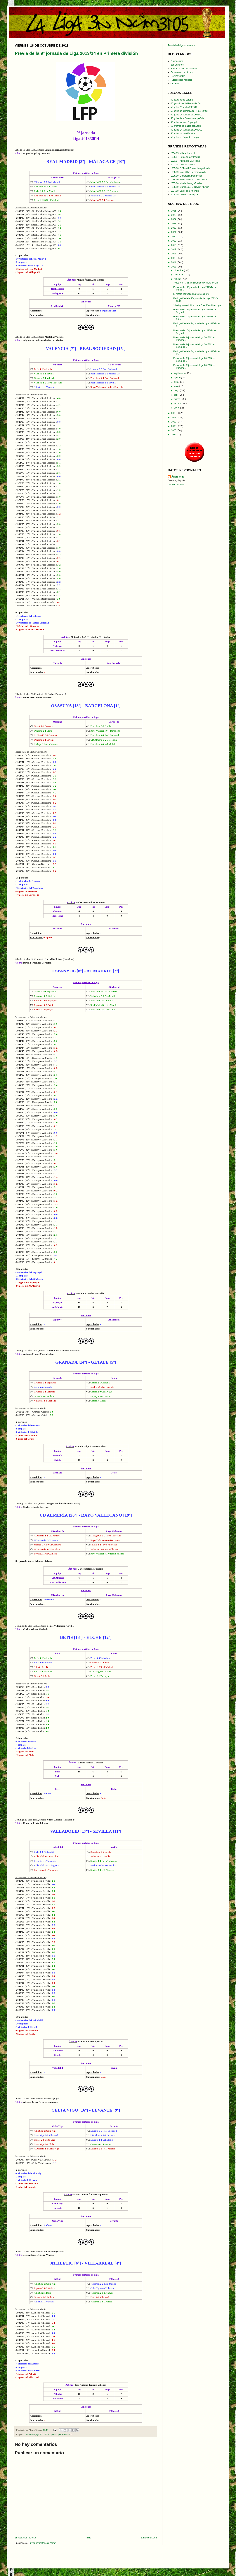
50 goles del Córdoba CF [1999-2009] (189, 111)
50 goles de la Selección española (187, 118)
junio (176, 386)
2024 (174, 219)
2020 (174, 236)
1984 (174, 434)
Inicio (88, 2537)
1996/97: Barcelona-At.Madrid (185, 157)
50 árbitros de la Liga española (186, 126)
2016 (174, 253)
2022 (174, 228)
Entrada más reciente (25, 2537)
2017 (174, 249)
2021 (174, 232)
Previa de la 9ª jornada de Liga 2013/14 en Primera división (76, 53)
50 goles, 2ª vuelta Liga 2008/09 (186, 114)
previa (54, 2434)
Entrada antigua (149, 2537)
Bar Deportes (177, 65)
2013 (174, 266)
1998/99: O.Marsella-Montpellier (186, 176)
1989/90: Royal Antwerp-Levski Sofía (189, 179)
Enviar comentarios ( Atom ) (42, 2543)
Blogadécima (177, 61)
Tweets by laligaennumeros (181, 45)
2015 (174, 258)
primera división (65, 2434)
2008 (174, 430)
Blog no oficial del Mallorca (184, 68)
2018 (174, 245)
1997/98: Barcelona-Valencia (185, 191)
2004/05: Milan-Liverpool (183, 153)
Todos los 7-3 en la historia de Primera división (196, 282)
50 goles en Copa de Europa (185, 137)
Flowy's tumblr (178, 76)
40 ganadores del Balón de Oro (186, 103)
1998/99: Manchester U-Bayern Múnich (190, 187)
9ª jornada (30, 2434)
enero (177, 407)
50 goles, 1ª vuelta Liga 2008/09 (186, 129)
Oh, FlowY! (176, 83)
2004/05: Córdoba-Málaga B (184, 194)
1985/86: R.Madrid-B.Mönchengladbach (190, 168)
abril (176, 395)
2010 (174, 421)
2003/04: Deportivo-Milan (183, 164)
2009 (174, 426)
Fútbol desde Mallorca (181, 80)
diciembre (179, 270)
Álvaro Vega (177, 477)
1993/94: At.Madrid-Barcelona (185, 161)
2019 (174, 241)
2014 (174, 262)
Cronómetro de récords (182, 72)
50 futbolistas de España (183, 133)
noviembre (179, 274)
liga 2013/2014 (43, 2434)
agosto (177, 377)
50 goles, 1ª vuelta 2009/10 (184, 107)
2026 (174, 210)
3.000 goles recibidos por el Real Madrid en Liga (197, 305)
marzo (177, 399)
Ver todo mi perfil (176, 484)
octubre (178, 279)
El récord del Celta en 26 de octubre (191, 294)
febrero (177, 403)
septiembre (179, 373)
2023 (174, 223)
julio (176, 382)
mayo (177, 390)
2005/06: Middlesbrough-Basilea (186, 183)
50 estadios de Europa (182, 99)
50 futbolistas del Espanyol (184, 122)
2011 (174, 417)
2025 (174, 215)
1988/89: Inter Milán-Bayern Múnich (188, 172)
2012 (174, 413)
